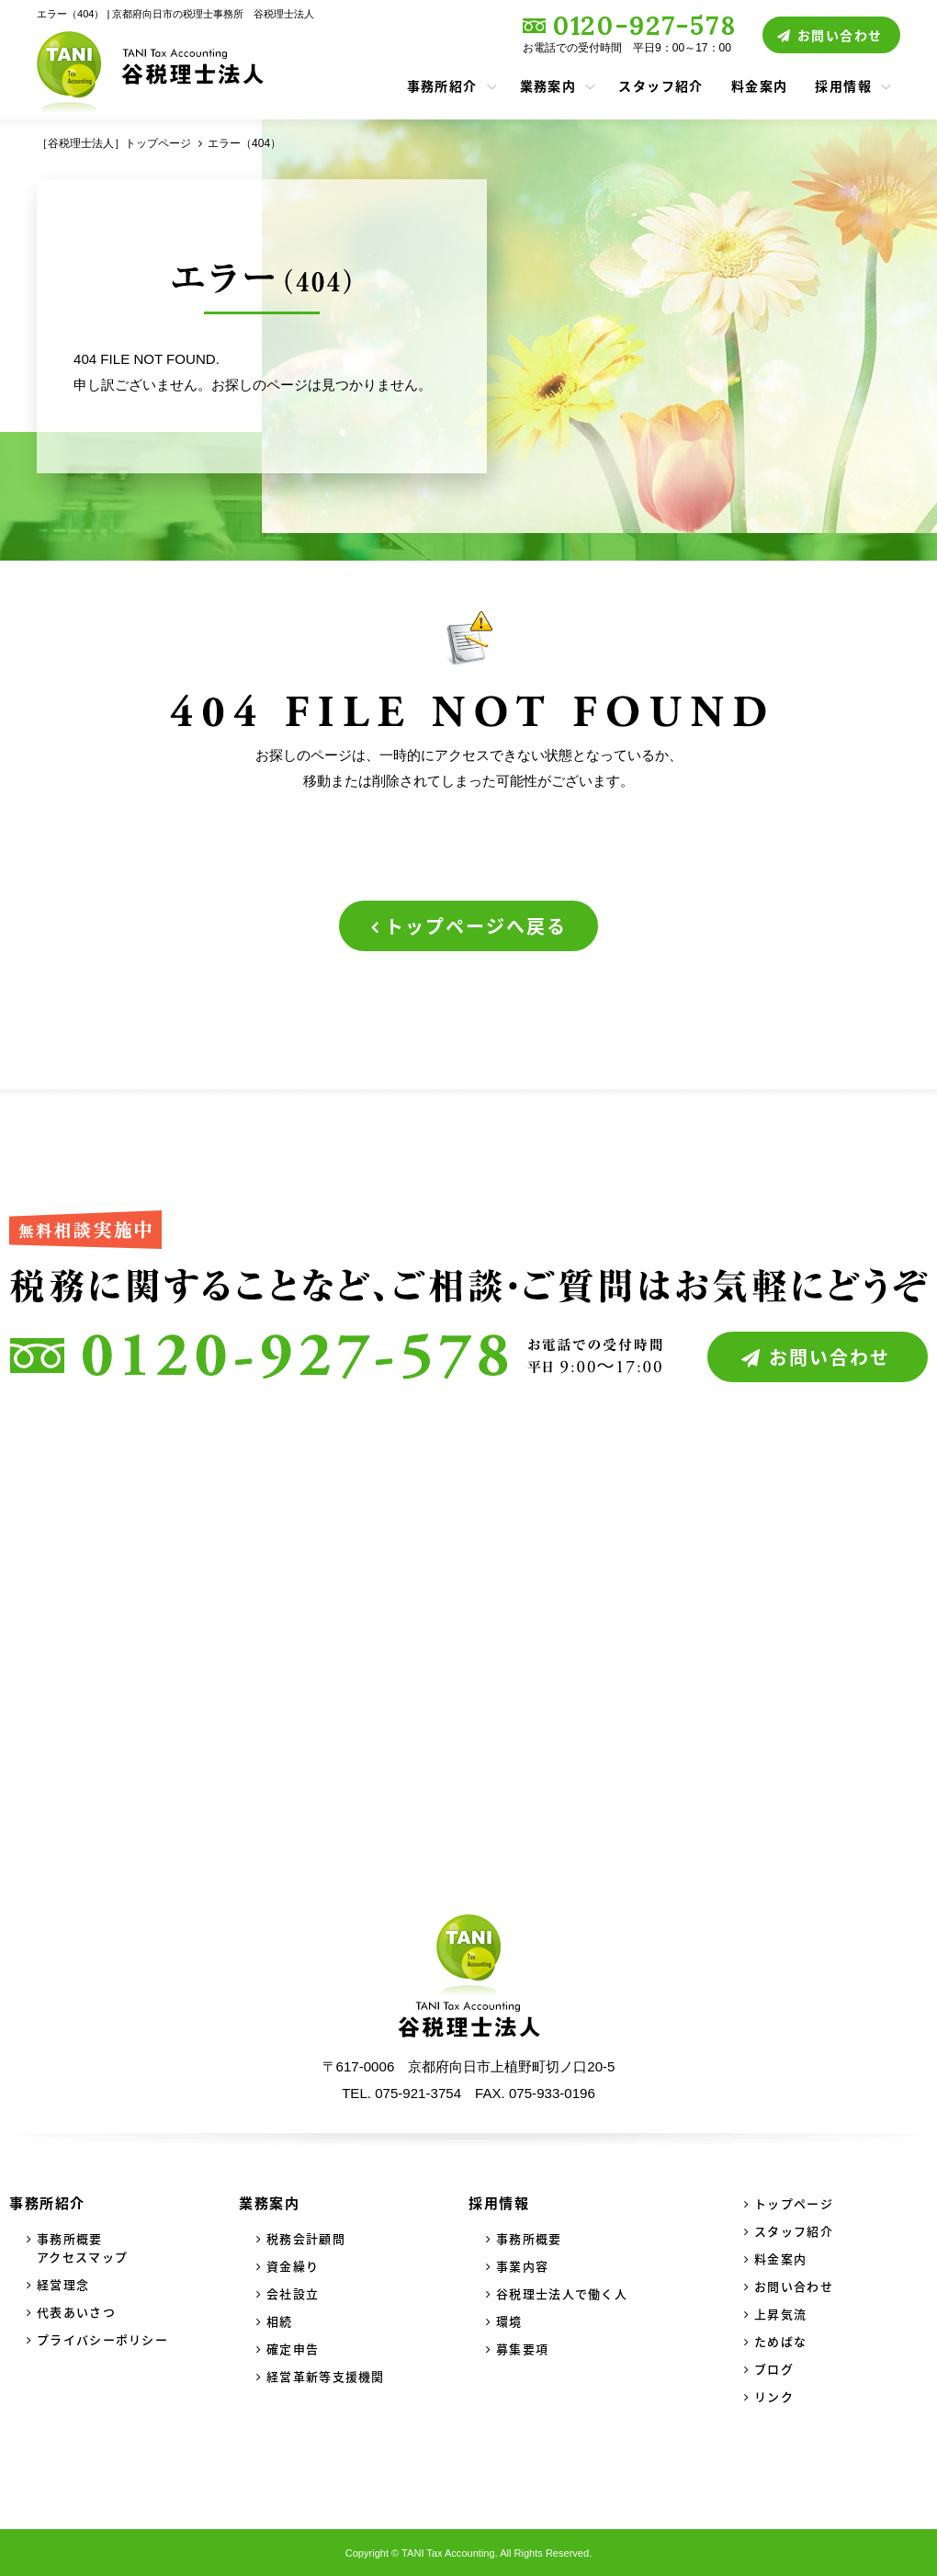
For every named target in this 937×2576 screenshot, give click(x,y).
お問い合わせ (839, 35)
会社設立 (292, 2293)
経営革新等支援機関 (325, 2376)
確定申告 (292, 2348)
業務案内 (548, 85)
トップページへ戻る (476, 926)
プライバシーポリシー (102, 2339)
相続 (279, 2321)
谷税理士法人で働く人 (561, 2293)
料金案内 (759, 85)
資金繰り (292, 2266)
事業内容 (522, 2266)
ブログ (774, 2368)
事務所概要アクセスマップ (82, 2247)
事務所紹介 (442, 85)
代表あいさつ (76, 2312)
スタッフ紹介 (660, 85)
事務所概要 (529, 2238)
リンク (774, 2396)
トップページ (793, 2203)
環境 (509, 2321)
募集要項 (522, 2348)
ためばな (780, 2341)
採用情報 (843, 85)
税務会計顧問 (305, 2238)
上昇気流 (780, 2313)
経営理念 (63, 2284)
